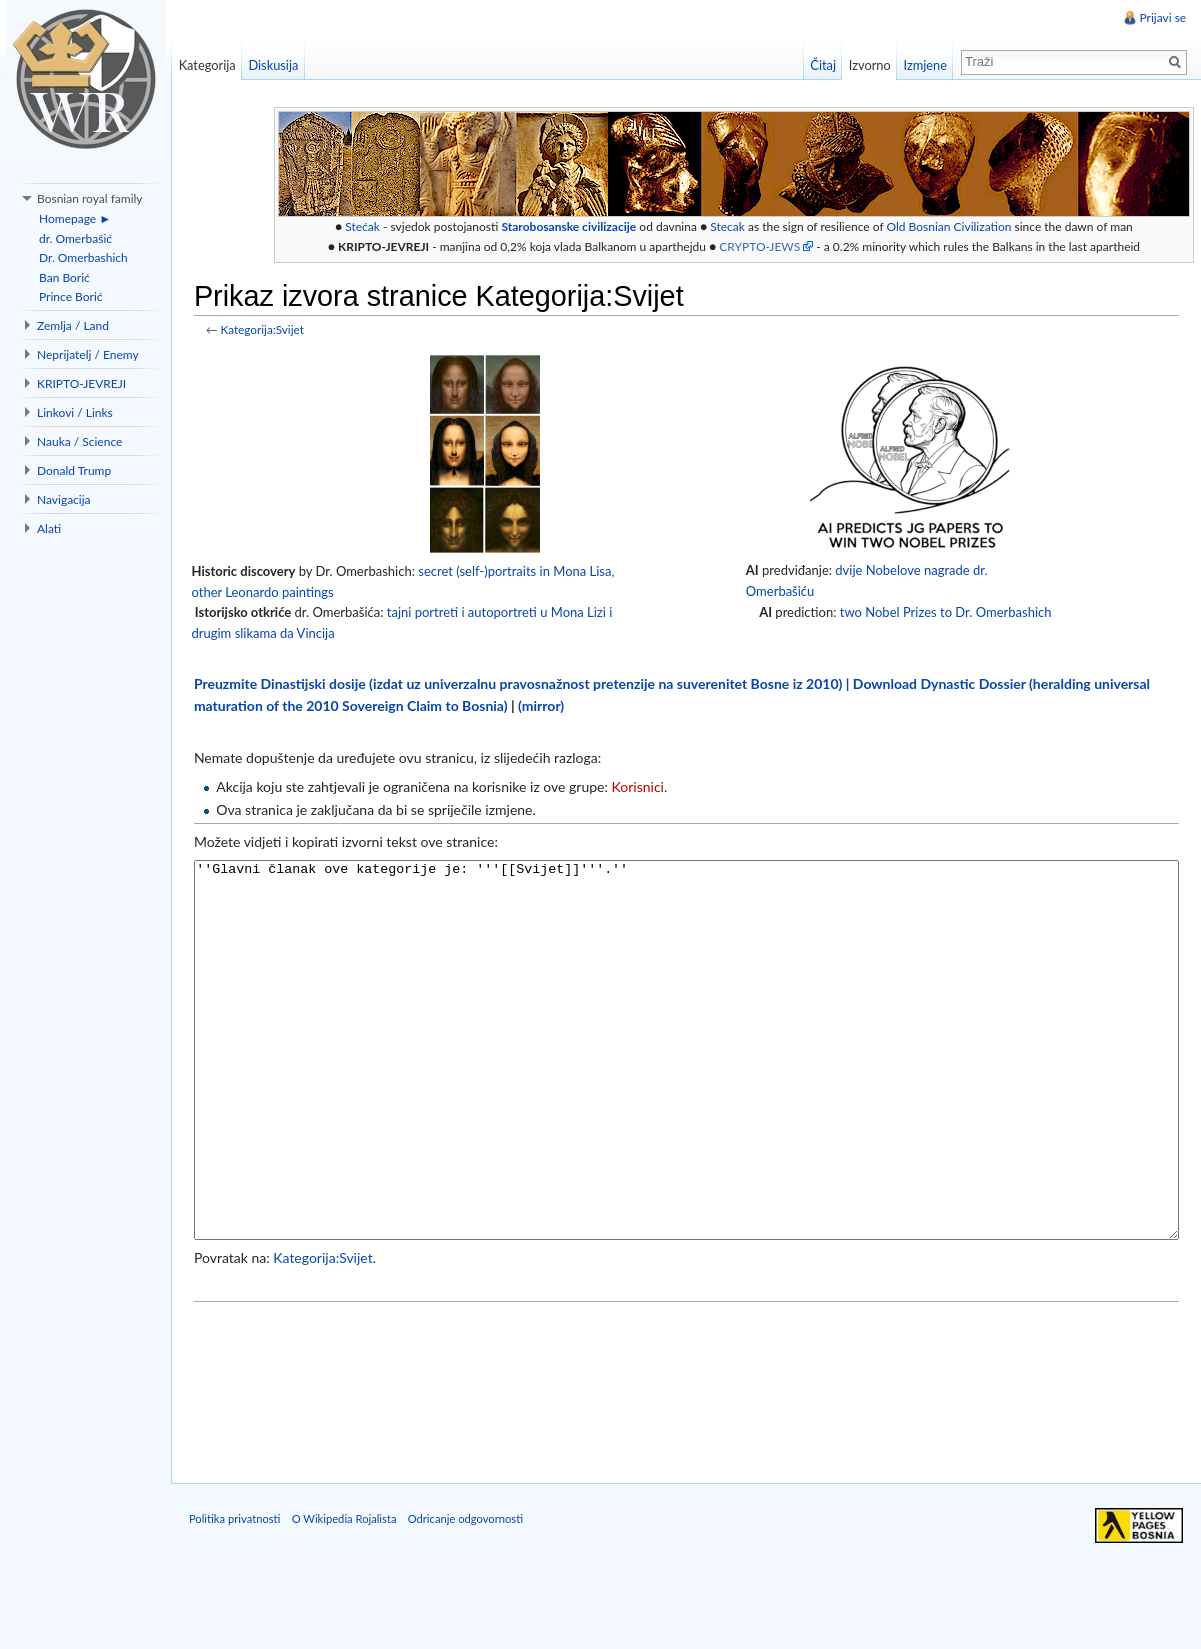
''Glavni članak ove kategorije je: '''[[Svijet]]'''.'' (689, 1088)
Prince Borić (71, 296)
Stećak (369, 227)
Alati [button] (49, 528)
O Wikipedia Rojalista (351, 1599)
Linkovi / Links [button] (75, 412)
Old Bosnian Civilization (956, 227)
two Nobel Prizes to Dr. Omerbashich (947, 613)
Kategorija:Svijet (269, 331)
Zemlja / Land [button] (73, 325)
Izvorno (867, 65)
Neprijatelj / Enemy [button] (88, 354)
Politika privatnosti (242, 1599)
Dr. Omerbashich (83, 257)
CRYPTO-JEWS (766, 247)
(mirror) (548, 706)
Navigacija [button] (64, 499)
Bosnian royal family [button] (90, 198)
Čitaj (821, 65)
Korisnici (645, 788)
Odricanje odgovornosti (472, 1599)
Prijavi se (1161, 17)
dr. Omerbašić (75, 238)
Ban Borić (64, 277)
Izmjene (922, 65)
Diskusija (278, 65)
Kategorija (211, 65)
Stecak (734, 227)
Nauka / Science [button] (79, 441)
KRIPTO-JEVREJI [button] (81, 383)
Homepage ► (75, 218)
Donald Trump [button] (74, 470)
